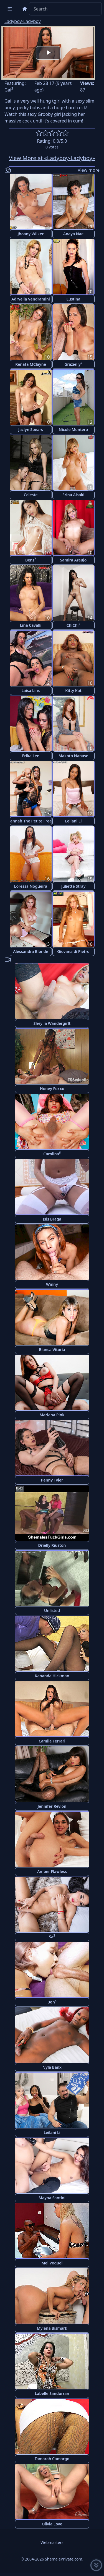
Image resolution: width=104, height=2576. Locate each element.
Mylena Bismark (52, 2328)
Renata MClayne (30, 364)
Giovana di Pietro (73, 951)
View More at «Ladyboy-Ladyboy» (52, 158)
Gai (8, 90)
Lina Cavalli (30, 625)
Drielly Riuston (52, 1545)
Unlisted (52, 1610)
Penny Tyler (52, 1480)
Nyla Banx (52, 2067)
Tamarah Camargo (52, 2458)
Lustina (73, 299)
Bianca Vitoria (52, 1349)
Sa (52, 1936)
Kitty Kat (73, 690)
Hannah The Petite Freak (31, 821)
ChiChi (73, 625)
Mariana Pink (52, 1414)
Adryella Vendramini (30, 299)
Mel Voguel (52, 2263)
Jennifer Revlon (52, 1806)
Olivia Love (52, 2524)
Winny (52, 1284)
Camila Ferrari (52, 1741)
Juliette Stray (73, 886)
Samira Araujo (73, 560)
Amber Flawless (52, 1871)
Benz (30, 560)
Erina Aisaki (73, 494)
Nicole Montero (73, 429)
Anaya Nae (73, 233)
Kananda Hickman (52, 1675)
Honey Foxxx (52, 1088)
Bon (52, 2002)
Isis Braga (52, 1219)
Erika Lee (30, 755)
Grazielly (73, 364)
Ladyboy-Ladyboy (22, 21)
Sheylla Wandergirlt (52, 1023)
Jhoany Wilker (30, 233)
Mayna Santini (52, 2197)
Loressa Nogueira (30, 886)
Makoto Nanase (73, 755)
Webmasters (51, 2542)
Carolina (52, 1153)
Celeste (30, 494)
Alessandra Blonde (30, 951)
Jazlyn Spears (30, 429)
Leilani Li (73, 821)
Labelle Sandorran (52, 2393)
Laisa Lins (31, 690)
